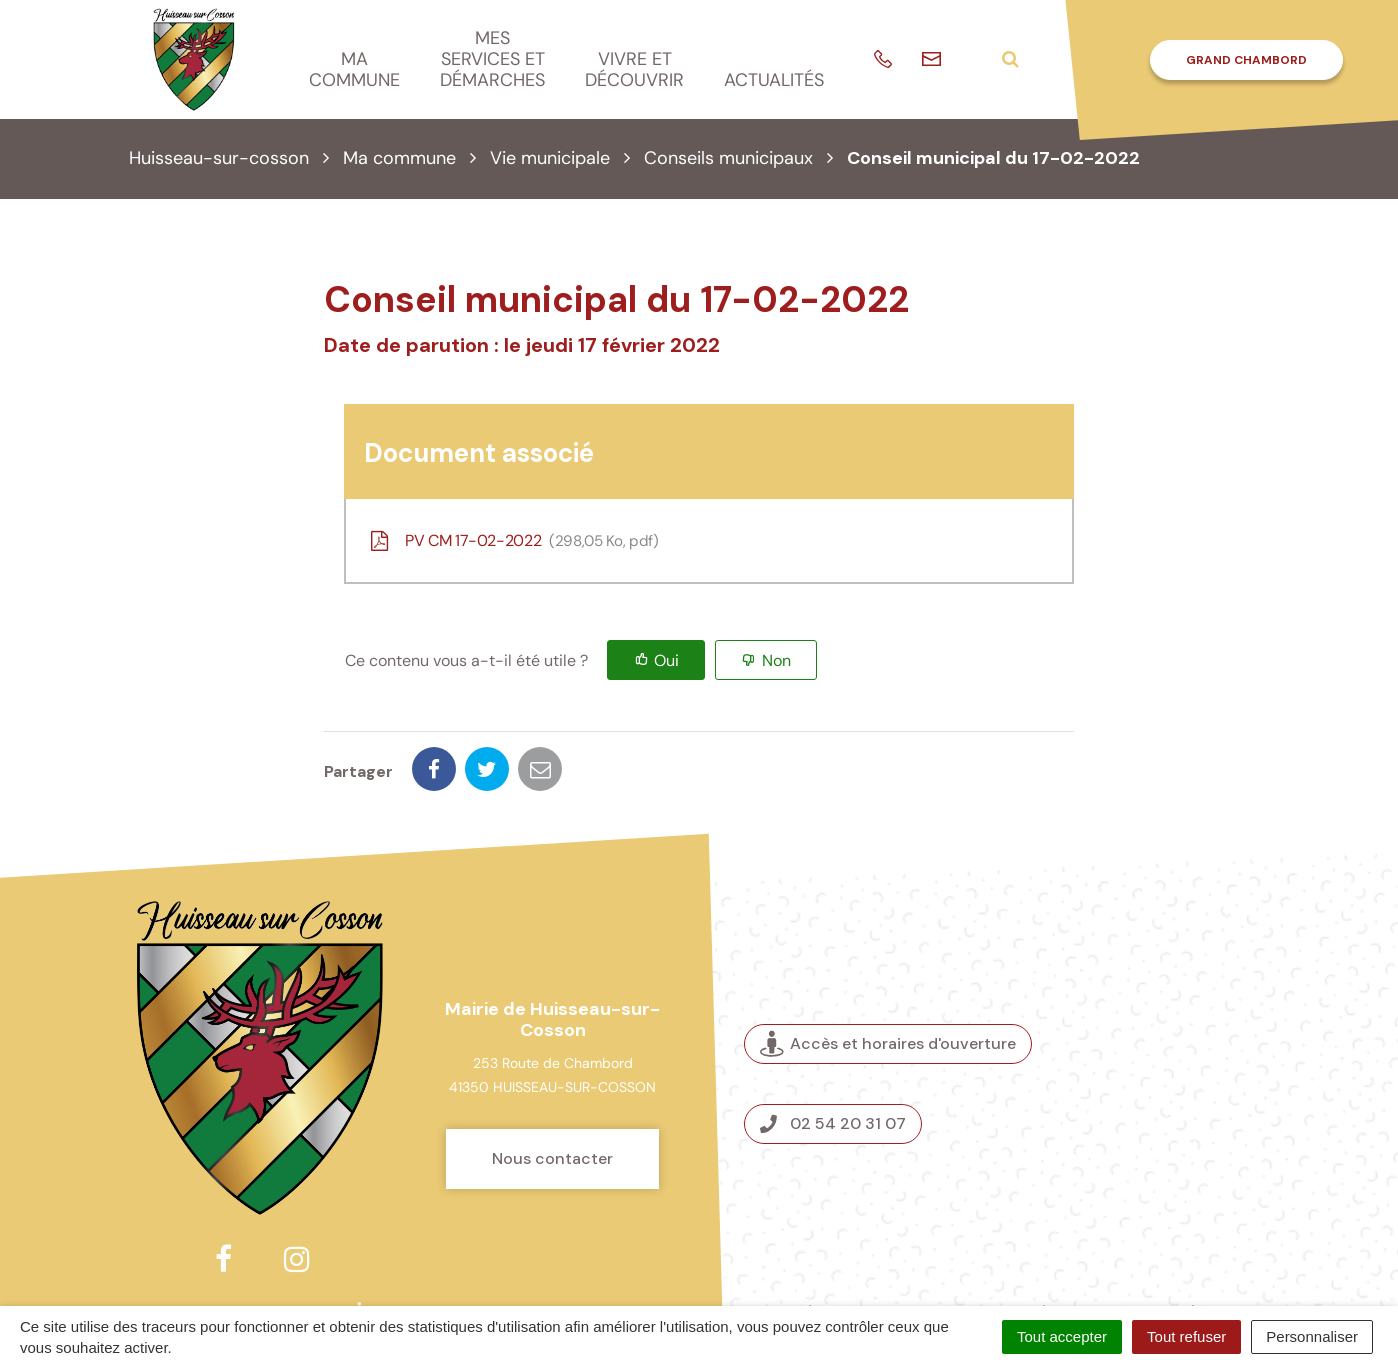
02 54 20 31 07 (833, 1053)
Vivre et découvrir (634, 69)
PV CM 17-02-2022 (512, 540)
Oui (666, 660)
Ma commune (354, 69)
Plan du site (900, 1243)
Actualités (774, 80)
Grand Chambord (1246, 60)
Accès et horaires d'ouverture (888, 974)
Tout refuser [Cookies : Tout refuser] (1186, 1336)
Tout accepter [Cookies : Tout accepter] (1062, 1336)
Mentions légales (1024, 1243)
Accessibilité (1150, 1243)
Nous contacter (552, 1088)
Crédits (814, 1243)
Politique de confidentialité (923, 1266)
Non (776, 660)
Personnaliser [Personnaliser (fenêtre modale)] (1312, 1336)
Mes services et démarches (492, 58)
